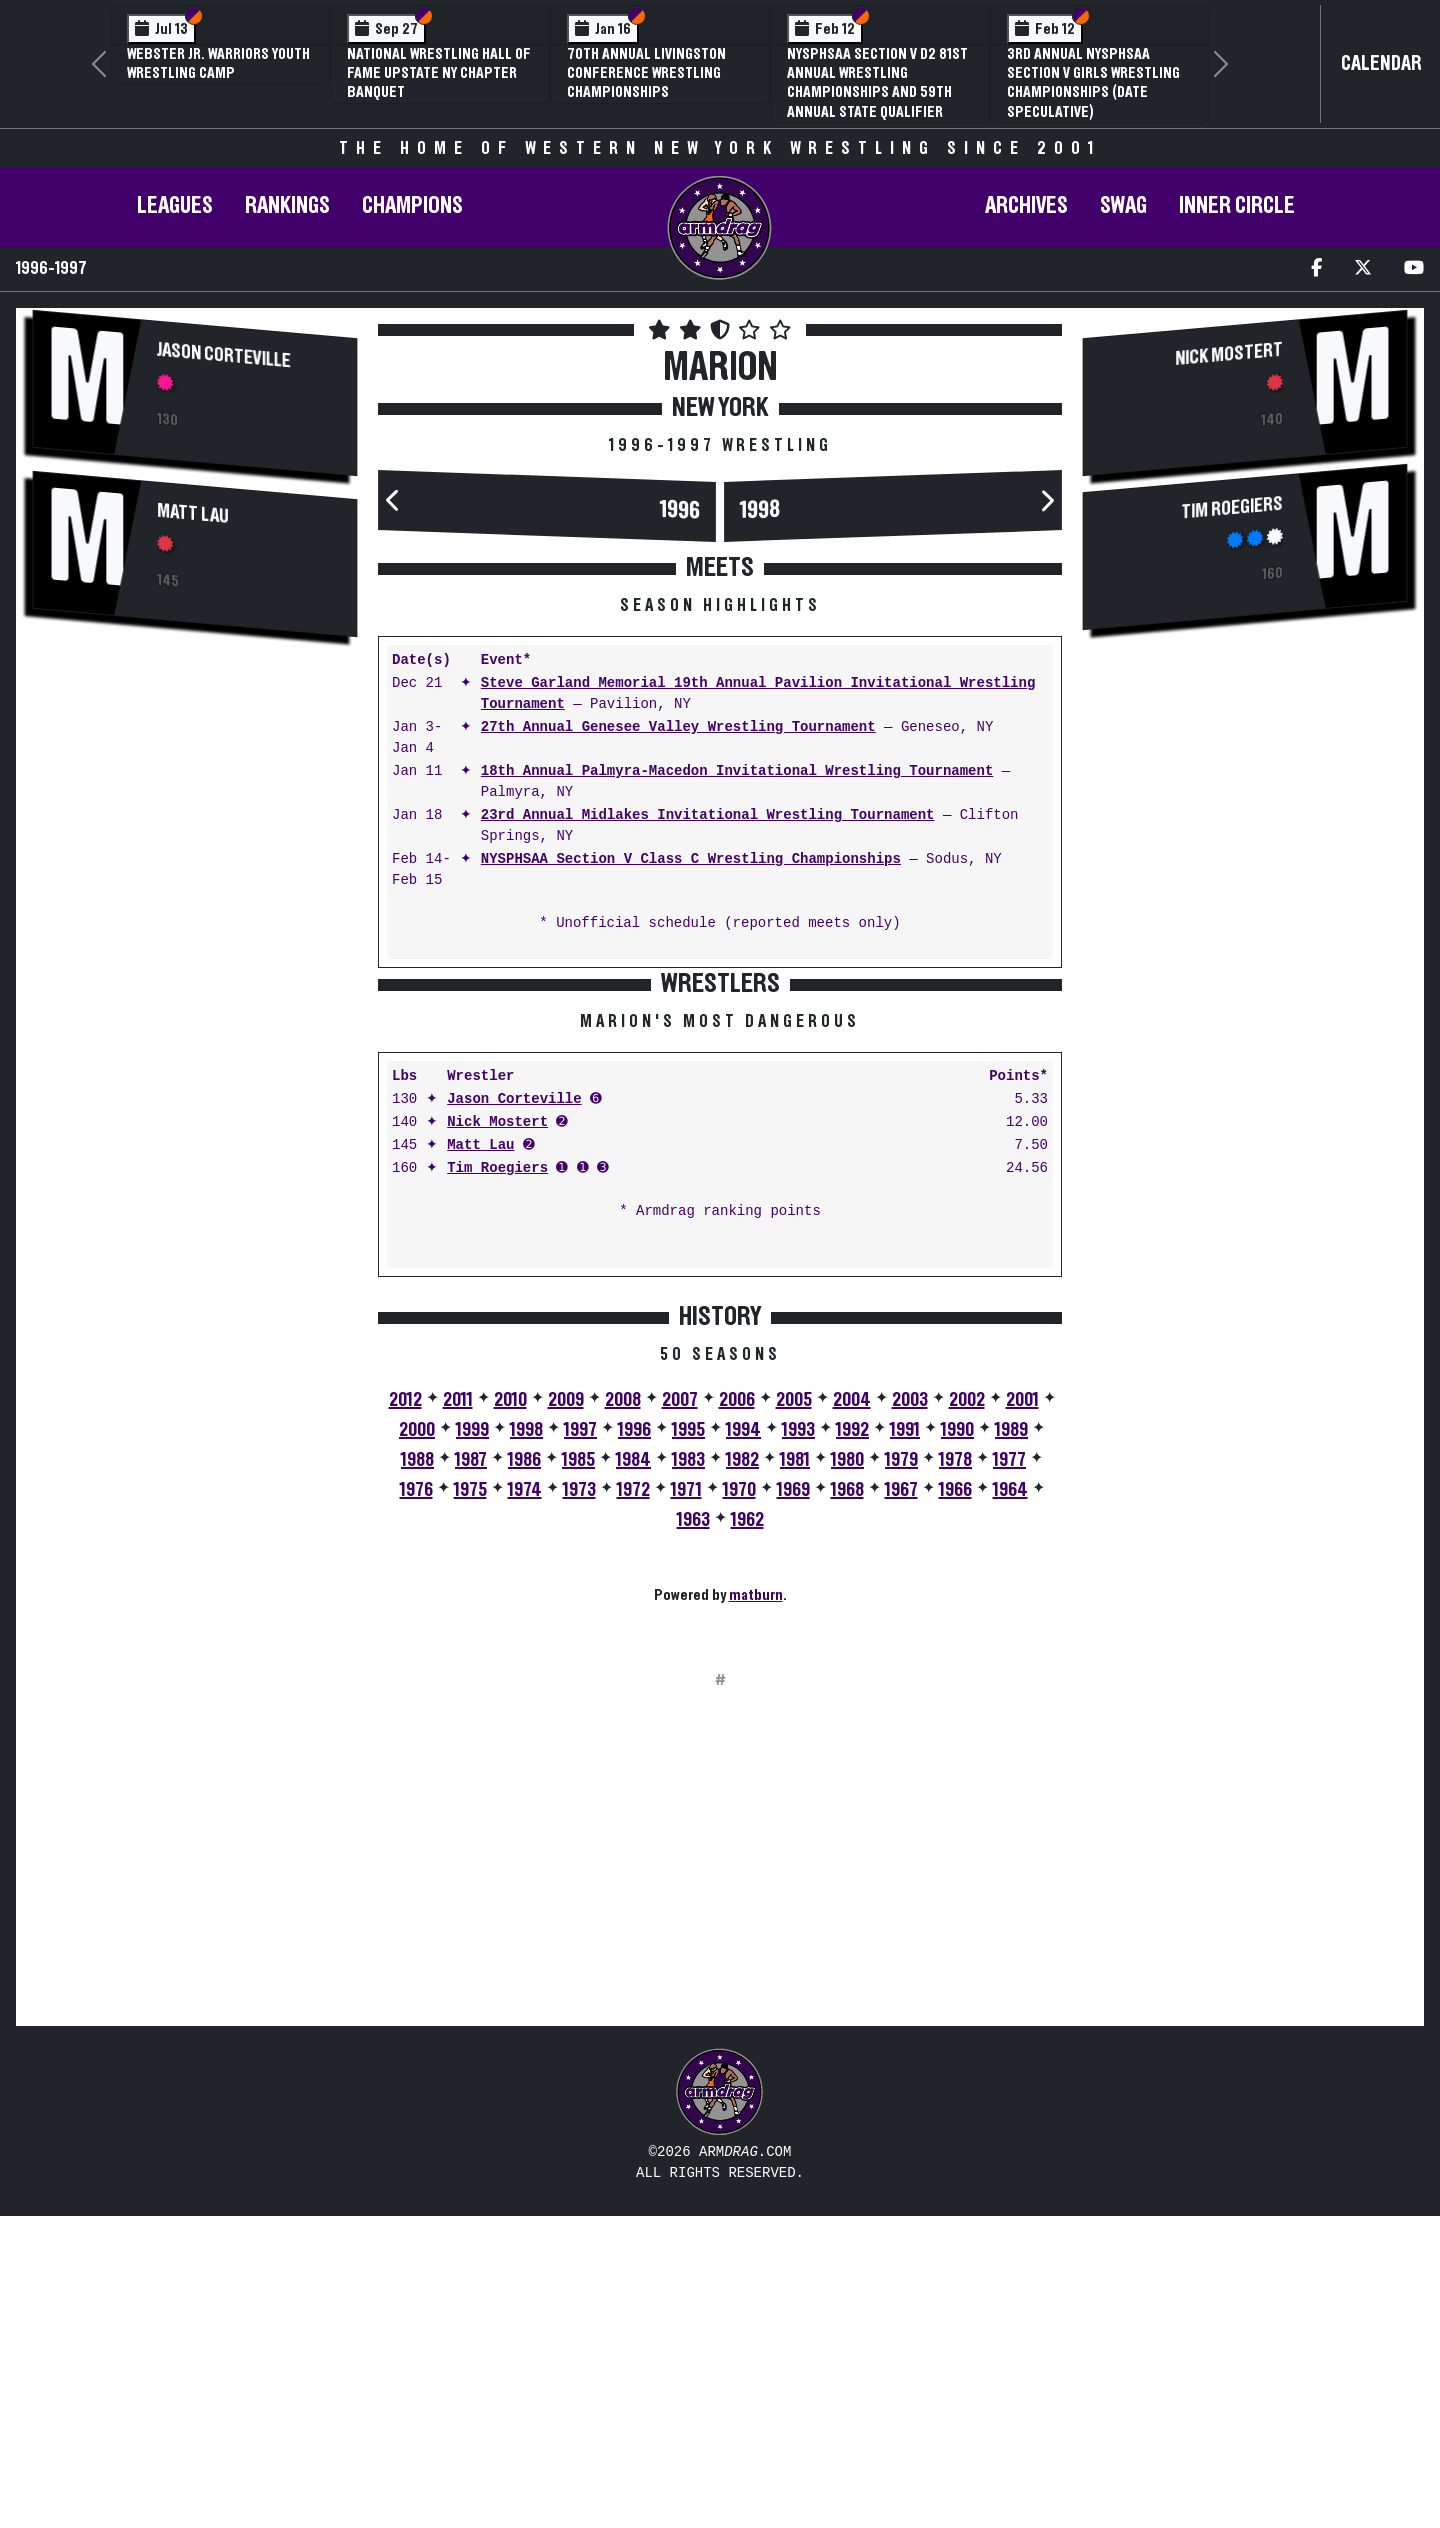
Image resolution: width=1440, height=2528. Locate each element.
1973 (579, 1802)
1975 (470, 1802)
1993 (798, 1742)
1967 (901, 1802)
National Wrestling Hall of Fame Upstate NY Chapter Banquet (439, 73)
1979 (901, 1772)
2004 (852, 1712)
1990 (957, 1742)
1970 (739, 1802)
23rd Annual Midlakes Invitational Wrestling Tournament (708, 815)
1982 (742, 1772)
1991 (905, 1742)
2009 (566, 1712)
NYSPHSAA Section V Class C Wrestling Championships (691, 859)
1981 (795, 1772)
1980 (847, 1772)
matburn (756, 1907)
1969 (793, 1802)
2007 (680, 1712)
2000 (417, 1742)
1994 (743, 1742)
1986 (524, 1772)
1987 (471, 1772)
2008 (623, 1712)
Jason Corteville (223, 355)
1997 (580, 1742)
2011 (458, 1712)
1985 (578, 1772)
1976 (416, 1802)
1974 (525, 1802)
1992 (852, 1742)
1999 (472, 1742)
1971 (686, 1802)
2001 (1022, 1712)
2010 (510, 1712)
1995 (688, 1742)
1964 (1010, 1802)
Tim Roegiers (497, 1480)
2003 (910, 1712)
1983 (688, 1772)
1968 (847, 1802)
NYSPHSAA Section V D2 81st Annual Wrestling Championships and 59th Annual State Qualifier (877, 83)
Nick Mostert (497, 1434)
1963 (693, 1832)
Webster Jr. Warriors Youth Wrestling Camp (218, 63)
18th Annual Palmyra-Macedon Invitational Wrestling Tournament (737, 771)
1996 (680, 510)
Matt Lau (193, 514)
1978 (955, 1772)
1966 (955, 1802)
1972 (633, 1802)
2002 (967, 1712)
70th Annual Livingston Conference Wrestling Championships (646, 73)
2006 (737, 1712)
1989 (1011, 1742)
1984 (633, 1772)
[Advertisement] (195, 812)
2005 (794, 1712)
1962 (747, 1832)
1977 (1009, 1772)
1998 (760, 510)
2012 (405, 1712)
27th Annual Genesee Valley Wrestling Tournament (678, 727)
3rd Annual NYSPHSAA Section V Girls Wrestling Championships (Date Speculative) (1093, 83)
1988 (417, 1772)
